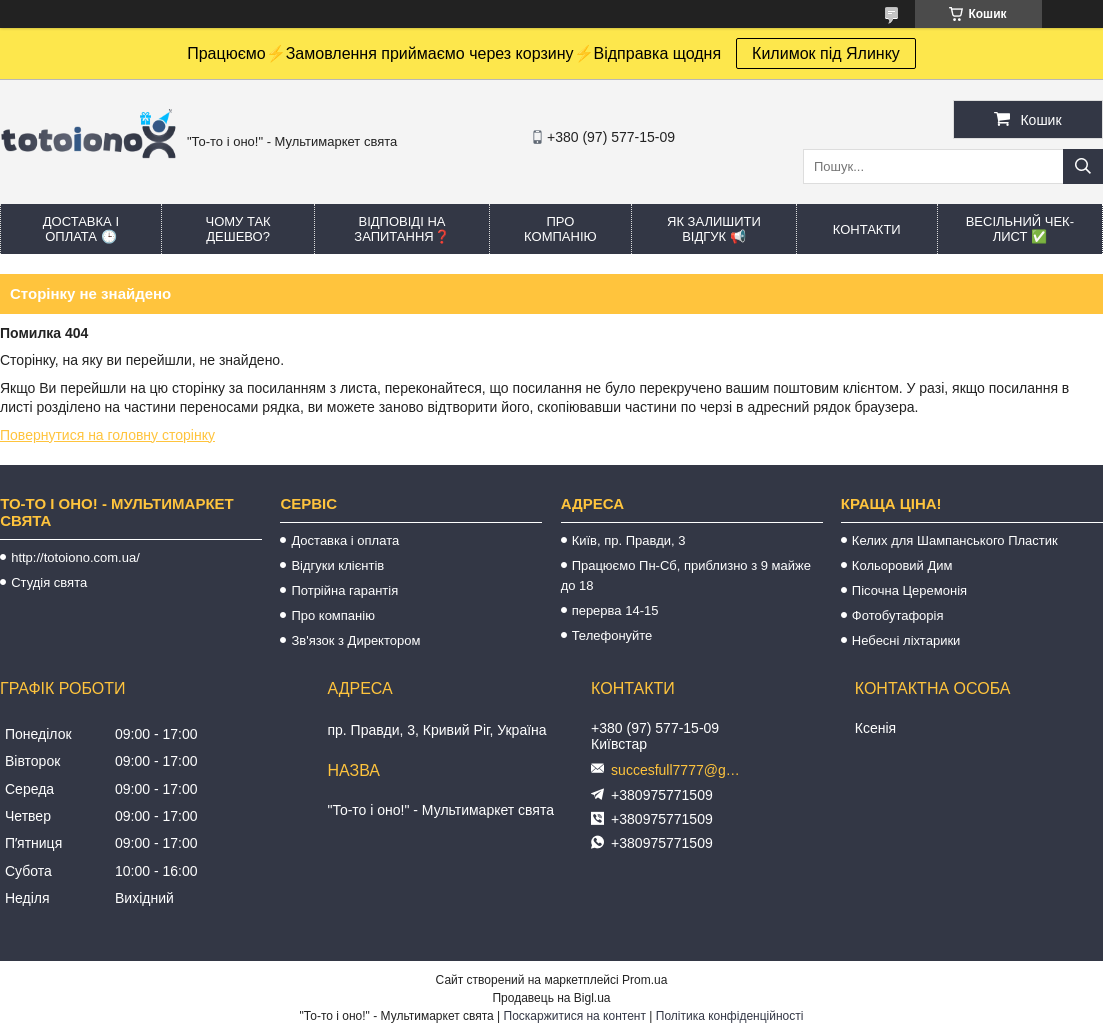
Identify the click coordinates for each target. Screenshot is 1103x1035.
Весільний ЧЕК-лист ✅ (1020, 229)
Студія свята (49, 582)
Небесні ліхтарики (906, 640)
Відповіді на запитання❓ (401, 229)
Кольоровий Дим (902, 565)
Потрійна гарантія (344, 590)
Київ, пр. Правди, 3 (629, 540)
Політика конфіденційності (730, 1016)
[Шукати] (1083, 166)
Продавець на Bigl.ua (551, 998)
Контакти (867, 229)
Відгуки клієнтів (337, 565)
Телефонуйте (612, 635)
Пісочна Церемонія (909, 590)
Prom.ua (644, 980)
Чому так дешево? (237, 229)
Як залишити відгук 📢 (714, 229)
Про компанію (560, 229)
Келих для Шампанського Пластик (955, 540)
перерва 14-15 (615, 610)
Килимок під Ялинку (826, 53)
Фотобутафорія (898, 615)
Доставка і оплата (345, 540)
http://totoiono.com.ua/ (75, 557)
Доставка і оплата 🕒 (81, 229)
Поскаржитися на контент (575, 1016)
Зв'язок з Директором (355, 640)
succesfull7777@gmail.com (681, 770)
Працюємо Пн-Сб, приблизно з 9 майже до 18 (686, 575)
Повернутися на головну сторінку (107, 435)
